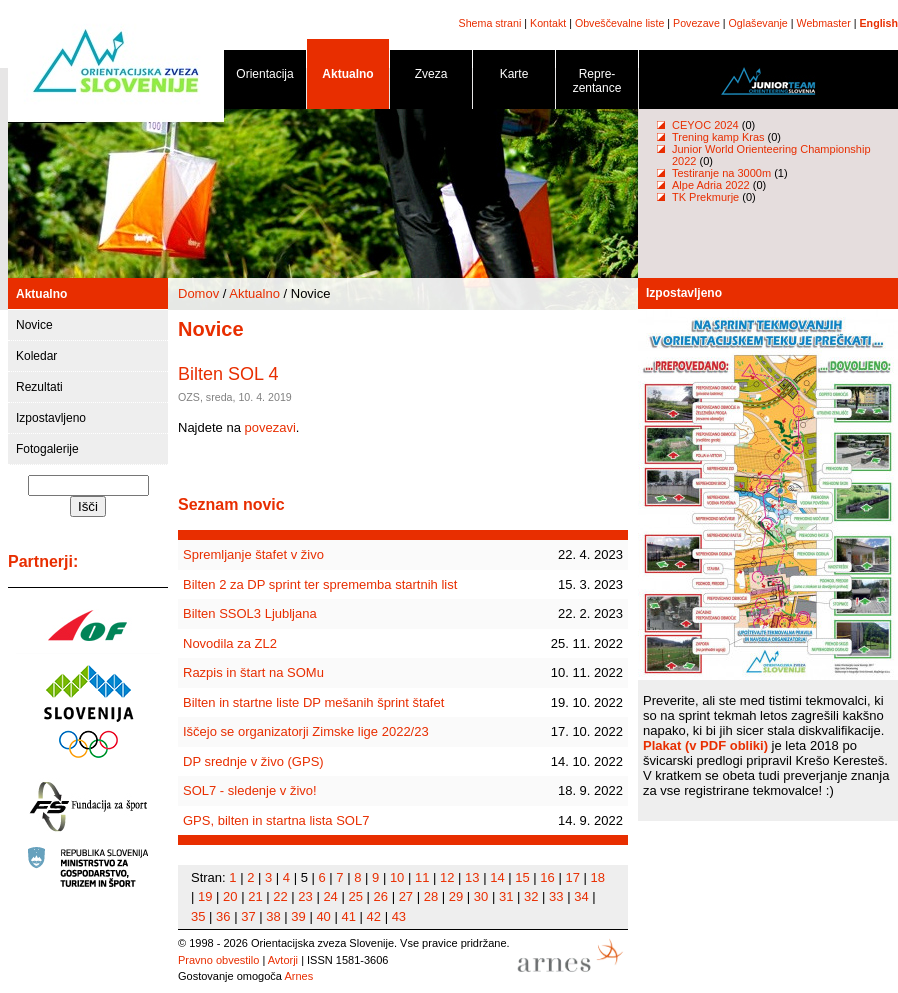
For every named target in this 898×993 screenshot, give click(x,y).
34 (581, 896)
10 (397, 877)
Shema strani (490, 23)
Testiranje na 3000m (723, 173)
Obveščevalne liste (619, 23)
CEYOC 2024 (705, 125)
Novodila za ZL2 (230, 643)
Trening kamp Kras (718, 137)
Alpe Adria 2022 (711, 185)
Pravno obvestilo (218, 960)
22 (280, 896)
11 (422, 877)
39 (298, 916)
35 (198, 916)
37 (248, 916)
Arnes (298, 976)
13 (472, 877)
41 (348, 916)
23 (305, 896)
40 (323, 916)
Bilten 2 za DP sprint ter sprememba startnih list (320, 584)
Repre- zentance (597, 84)
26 (381, 896)
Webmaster (824, 23)
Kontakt (548, 23)
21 (255, 896)
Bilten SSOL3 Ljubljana (250, 613)
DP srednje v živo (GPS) (253, 761)
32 (531, 896)
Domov (198, 293)
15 (522, 877)
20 (230, 896)
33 (556, 896)
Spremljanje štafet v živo (253, 554)
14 (497, 877)
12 (447, 877)
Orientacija (265, 77)
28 (431, 896)
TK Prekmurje (705, 197)
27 (406, 896)
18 (598, 877)
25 (355, 896)
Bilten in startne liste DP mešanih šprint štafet (313, 702)
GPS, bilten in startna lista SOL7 (276, 820)
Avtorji (283, 960)
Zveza (431, 77)
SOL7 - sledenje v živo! (250, 790)
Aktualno (348, 77)
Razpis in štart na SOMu (253, 672)
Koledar (36, 356)
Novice (34, 325)
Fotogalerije (47, 449)
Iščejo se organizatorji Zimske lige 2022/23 (306, 731)
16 (547, 877)
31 (506, 896)
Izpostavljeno (51, 418)
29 (456, 896)
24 (330, 896)
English (879, 23)
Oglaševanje (758, 23)
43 (399, 916)
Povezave (696, 23)
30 (481, 896)
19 (205, 896)
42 (374, 916)
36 (223, 916)
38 (273, 916)
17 (572, 877)
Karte (514, 77)
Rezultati (39, 387)
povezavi (270, 427)
